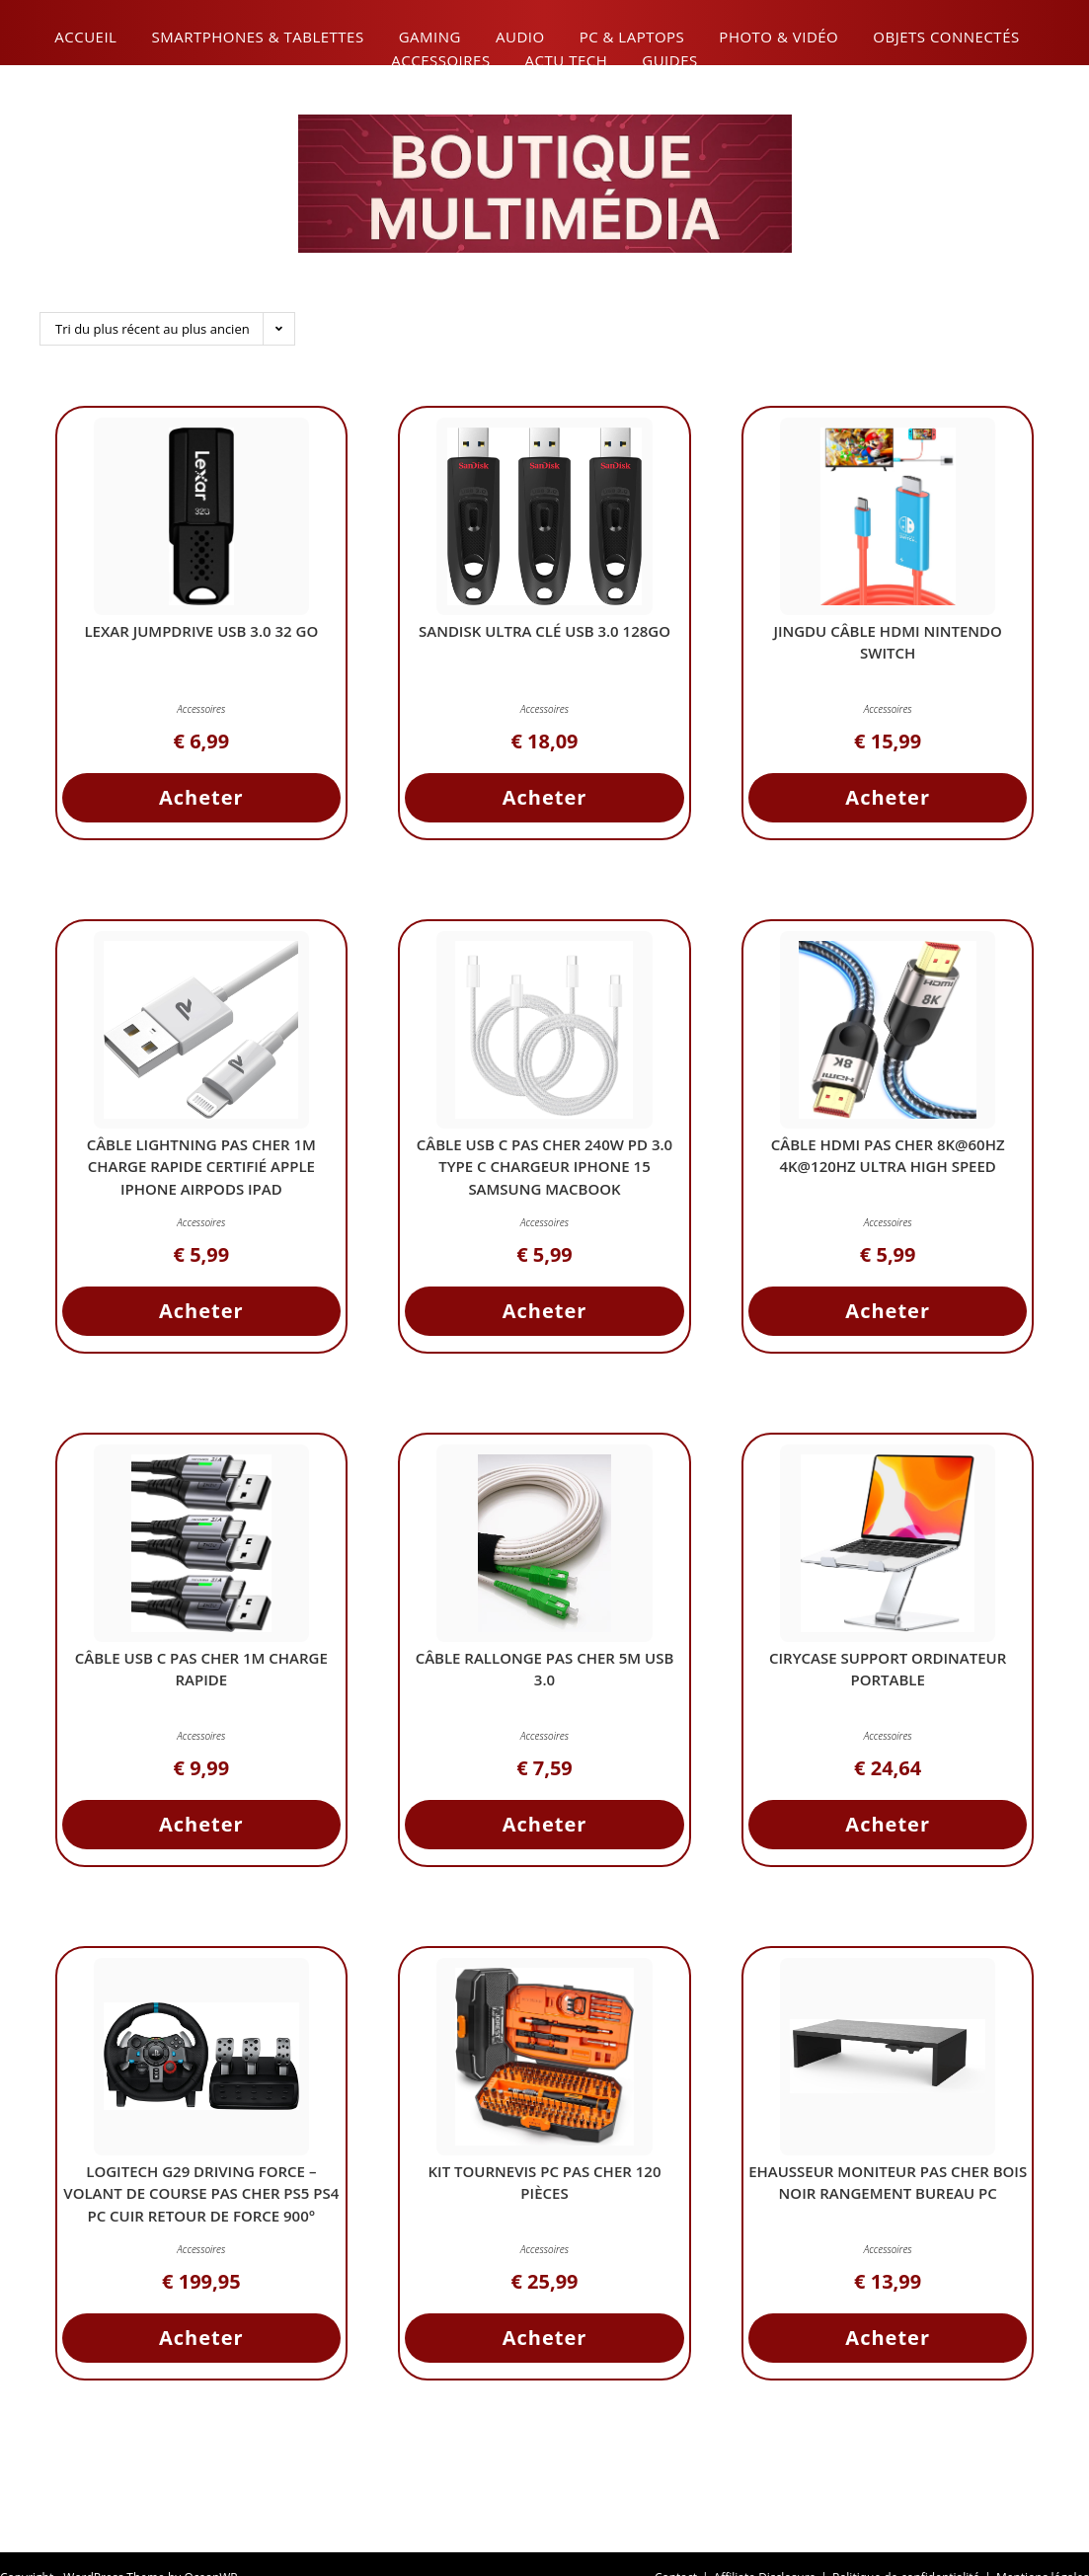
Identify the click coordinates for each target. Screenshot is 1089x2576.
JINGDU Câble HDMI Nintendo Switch (887, 646)
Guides (669, 60)
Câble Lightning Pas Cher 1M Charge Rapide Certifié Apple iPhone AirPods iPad (201, 1170)
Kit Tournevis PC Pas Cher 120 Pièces (544, 2186)
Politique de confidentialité (905, 2547)
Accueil (85, 36)
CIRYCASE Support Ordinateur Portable (887, 1673)
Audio (520, 36)
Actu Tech (566, 60)
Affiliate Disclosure (765, 2547)
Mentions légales (1042, 2547)
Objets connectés (946, 36)
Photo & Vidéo (778, 36)
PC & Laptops (632, 36)
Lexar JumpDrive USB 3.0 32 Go (201, 635)
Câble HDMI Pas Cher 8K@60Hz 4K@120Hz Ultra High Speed (888, 1159)
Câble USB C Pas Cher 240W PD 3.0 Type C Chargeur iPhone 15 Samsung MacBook (544, 1170)
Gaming (430, 36)
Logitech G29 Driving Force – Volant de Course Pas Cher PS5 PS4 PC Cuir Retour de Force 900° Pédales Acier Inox (201, 2208)
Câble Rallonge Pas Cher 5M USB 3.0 (545, 1673)
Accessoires (440, 60)
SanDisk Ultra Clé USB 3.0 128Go (544, 635)
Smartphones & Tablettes (257, 36)
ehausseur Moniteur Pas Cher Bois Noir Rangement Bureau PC (887, 2186)
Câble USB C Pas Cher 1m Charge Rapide (201, 1673)
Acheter (201, 801)
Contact (676, 2547)
